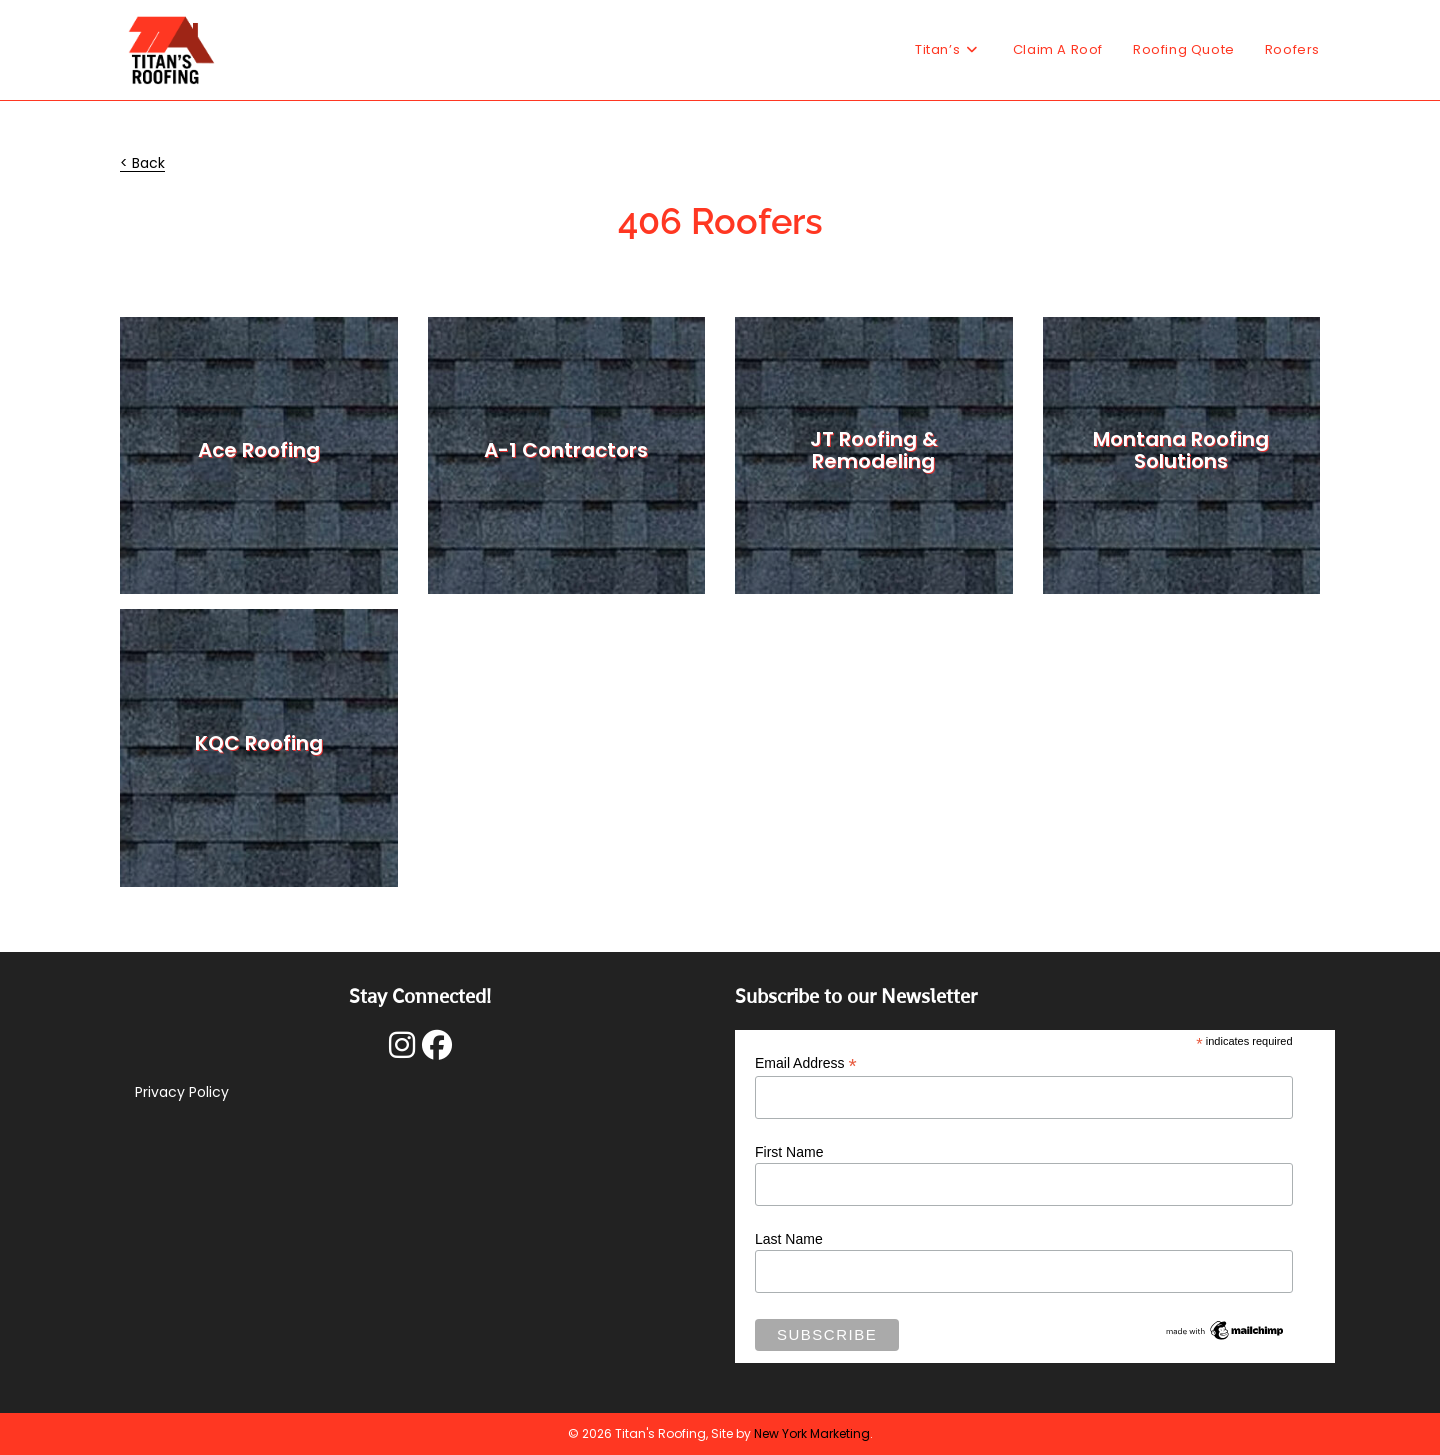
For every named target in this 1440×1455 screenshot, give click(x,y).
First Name (789, 1152)
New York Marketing (812, 1433)
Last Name (789, 1239)
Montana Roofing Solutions (1181, 450)
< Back (142, 163)
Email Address (806, 1063)
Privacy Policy (182, 1092)
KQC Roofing (259, 743)
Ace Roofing (259, 450)
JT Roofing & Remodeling (874, 450)
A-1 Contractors (566, 450)
